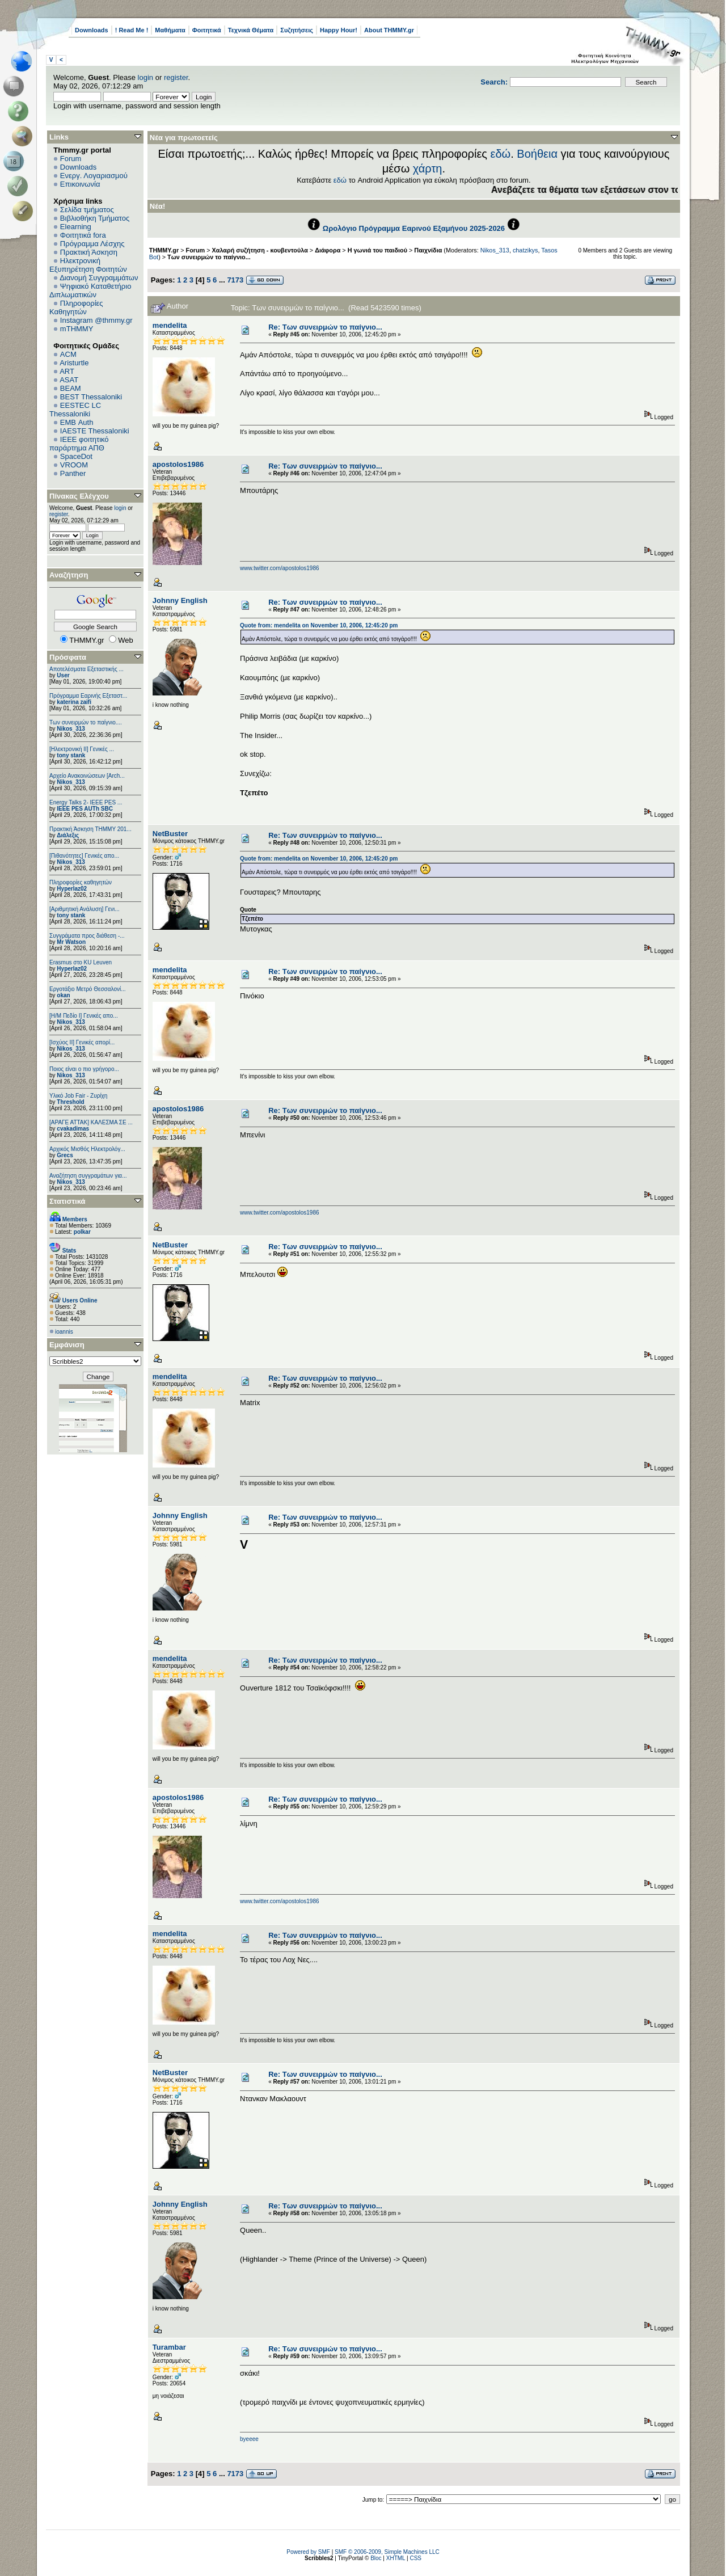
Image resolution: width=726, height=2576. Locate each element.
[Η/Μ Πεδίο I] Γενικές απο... (83, 1016)
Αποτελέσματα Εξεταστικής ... (86, 669)
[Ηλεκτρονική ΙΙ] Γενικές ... (81, 749)
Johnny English (180, 600)
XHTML (396, 2558)
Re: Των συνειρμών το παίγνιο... (325, 327)
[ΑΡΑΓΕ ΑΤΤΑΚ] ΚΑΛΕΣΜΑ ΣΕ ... (91, 1122)
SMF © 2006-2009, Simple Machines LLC (387, 2552)
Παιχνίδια (428, 250)
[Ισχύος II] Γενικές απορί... (82, 1042)
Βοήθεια (537, 153)
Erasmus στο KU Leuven (80, 962)
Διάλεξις (68, 835)
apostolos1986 (178, 464)
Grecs (65, 1155)
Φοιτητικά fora (83, 235)
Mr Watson (71, 942)
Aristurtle (74, 363)
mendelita (170, 325)
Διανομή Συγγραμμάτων (99, 277)
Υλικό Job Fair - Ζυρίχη (78, 1096)
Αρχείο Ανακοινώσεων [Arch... (87, 776)
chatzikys (525, 250)
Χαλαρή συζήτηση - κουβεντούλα (260, 250)
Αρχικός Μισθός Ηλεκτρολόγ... (87, 1149)
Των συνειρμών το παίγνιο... (209, 257)
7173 (235, 280)
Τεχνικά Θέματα (251, 30)
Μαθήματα (170, 30)
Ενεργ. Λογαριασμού (94, 175)
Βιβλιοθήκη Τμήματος (94, 218)
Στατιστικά (67, 1201)
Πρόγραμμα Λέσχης (92, 243)
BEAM (70, 388)
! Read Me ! (132, 30)
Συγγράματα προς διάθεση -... (87, 936)
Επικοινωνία (80, 184)
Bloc (375, 2558)
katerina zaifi (74, 702)
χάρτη (427, 168)
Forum (71, 158)
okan (63, 995)
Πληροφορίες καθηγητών (80, 882)
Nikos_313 (71, 729)
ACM (68, 354)
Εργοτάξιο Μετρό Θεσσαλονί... (87, 989)
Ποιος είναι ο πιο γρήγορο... (84, 1069)
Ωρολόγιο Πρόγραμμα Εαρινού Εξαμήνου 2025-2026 (414, 228)
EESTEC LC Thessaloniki (75, 409)
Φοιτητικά (206, 30)
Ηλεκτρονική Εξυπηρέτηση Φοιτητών (88, 264)
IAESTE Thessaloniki (94, 431)
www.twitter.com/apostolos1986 (279, 568)
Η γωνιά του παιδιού (377, 250)
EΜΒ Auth (77, 422)
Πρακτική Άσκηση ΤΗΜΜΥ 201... (90, 829)
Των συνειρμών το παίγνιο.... (85, 722)
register (176, 77)
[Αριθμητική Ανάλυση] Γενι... (84, 909)
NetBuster (170, 833)
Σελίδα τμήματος (87, 209)
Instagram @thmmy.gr (96, 320)
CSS (415, 2558)
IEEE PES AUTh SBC (85, 809)
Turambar (169, 2347)
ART (67, 371)
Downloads (91, 30)
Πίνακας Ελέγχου (79, 496)
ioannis (64, 1332)
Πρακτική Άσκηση (88, 252)
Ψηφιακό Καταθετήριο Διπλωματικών (90, 290)
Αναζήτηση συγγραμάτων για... (87, 1176)
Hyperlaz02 (72, 889)
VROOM (74, 465)
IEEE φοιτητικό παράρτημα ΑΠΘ (79, 443)
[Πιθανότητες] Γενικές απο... (84, 856)
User (63, 675)
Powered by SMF (308, 2552)
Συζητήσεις (296, 30)
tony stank (71, 755)
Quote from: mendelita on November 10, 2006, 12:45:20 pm (319, 625)
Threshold (70, 1102)
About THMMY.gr (389, 30)
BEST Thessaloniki (91, 397)
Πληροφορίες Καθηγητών (76, 307)
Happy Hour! (338, 30)
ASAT (69, 380)
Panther (73, 473)
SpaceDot (76, 456)
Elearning (75, 226)
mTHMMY (77, 328)
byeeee (249, 2439)
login (145, 77)
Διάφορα (327, 250)
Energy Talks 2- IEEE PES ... (85, 802)
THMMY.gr (164, 250)
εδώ (501, 153)
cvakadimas (73, 1128)
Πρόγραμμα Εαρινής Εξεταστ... (88, 696)
